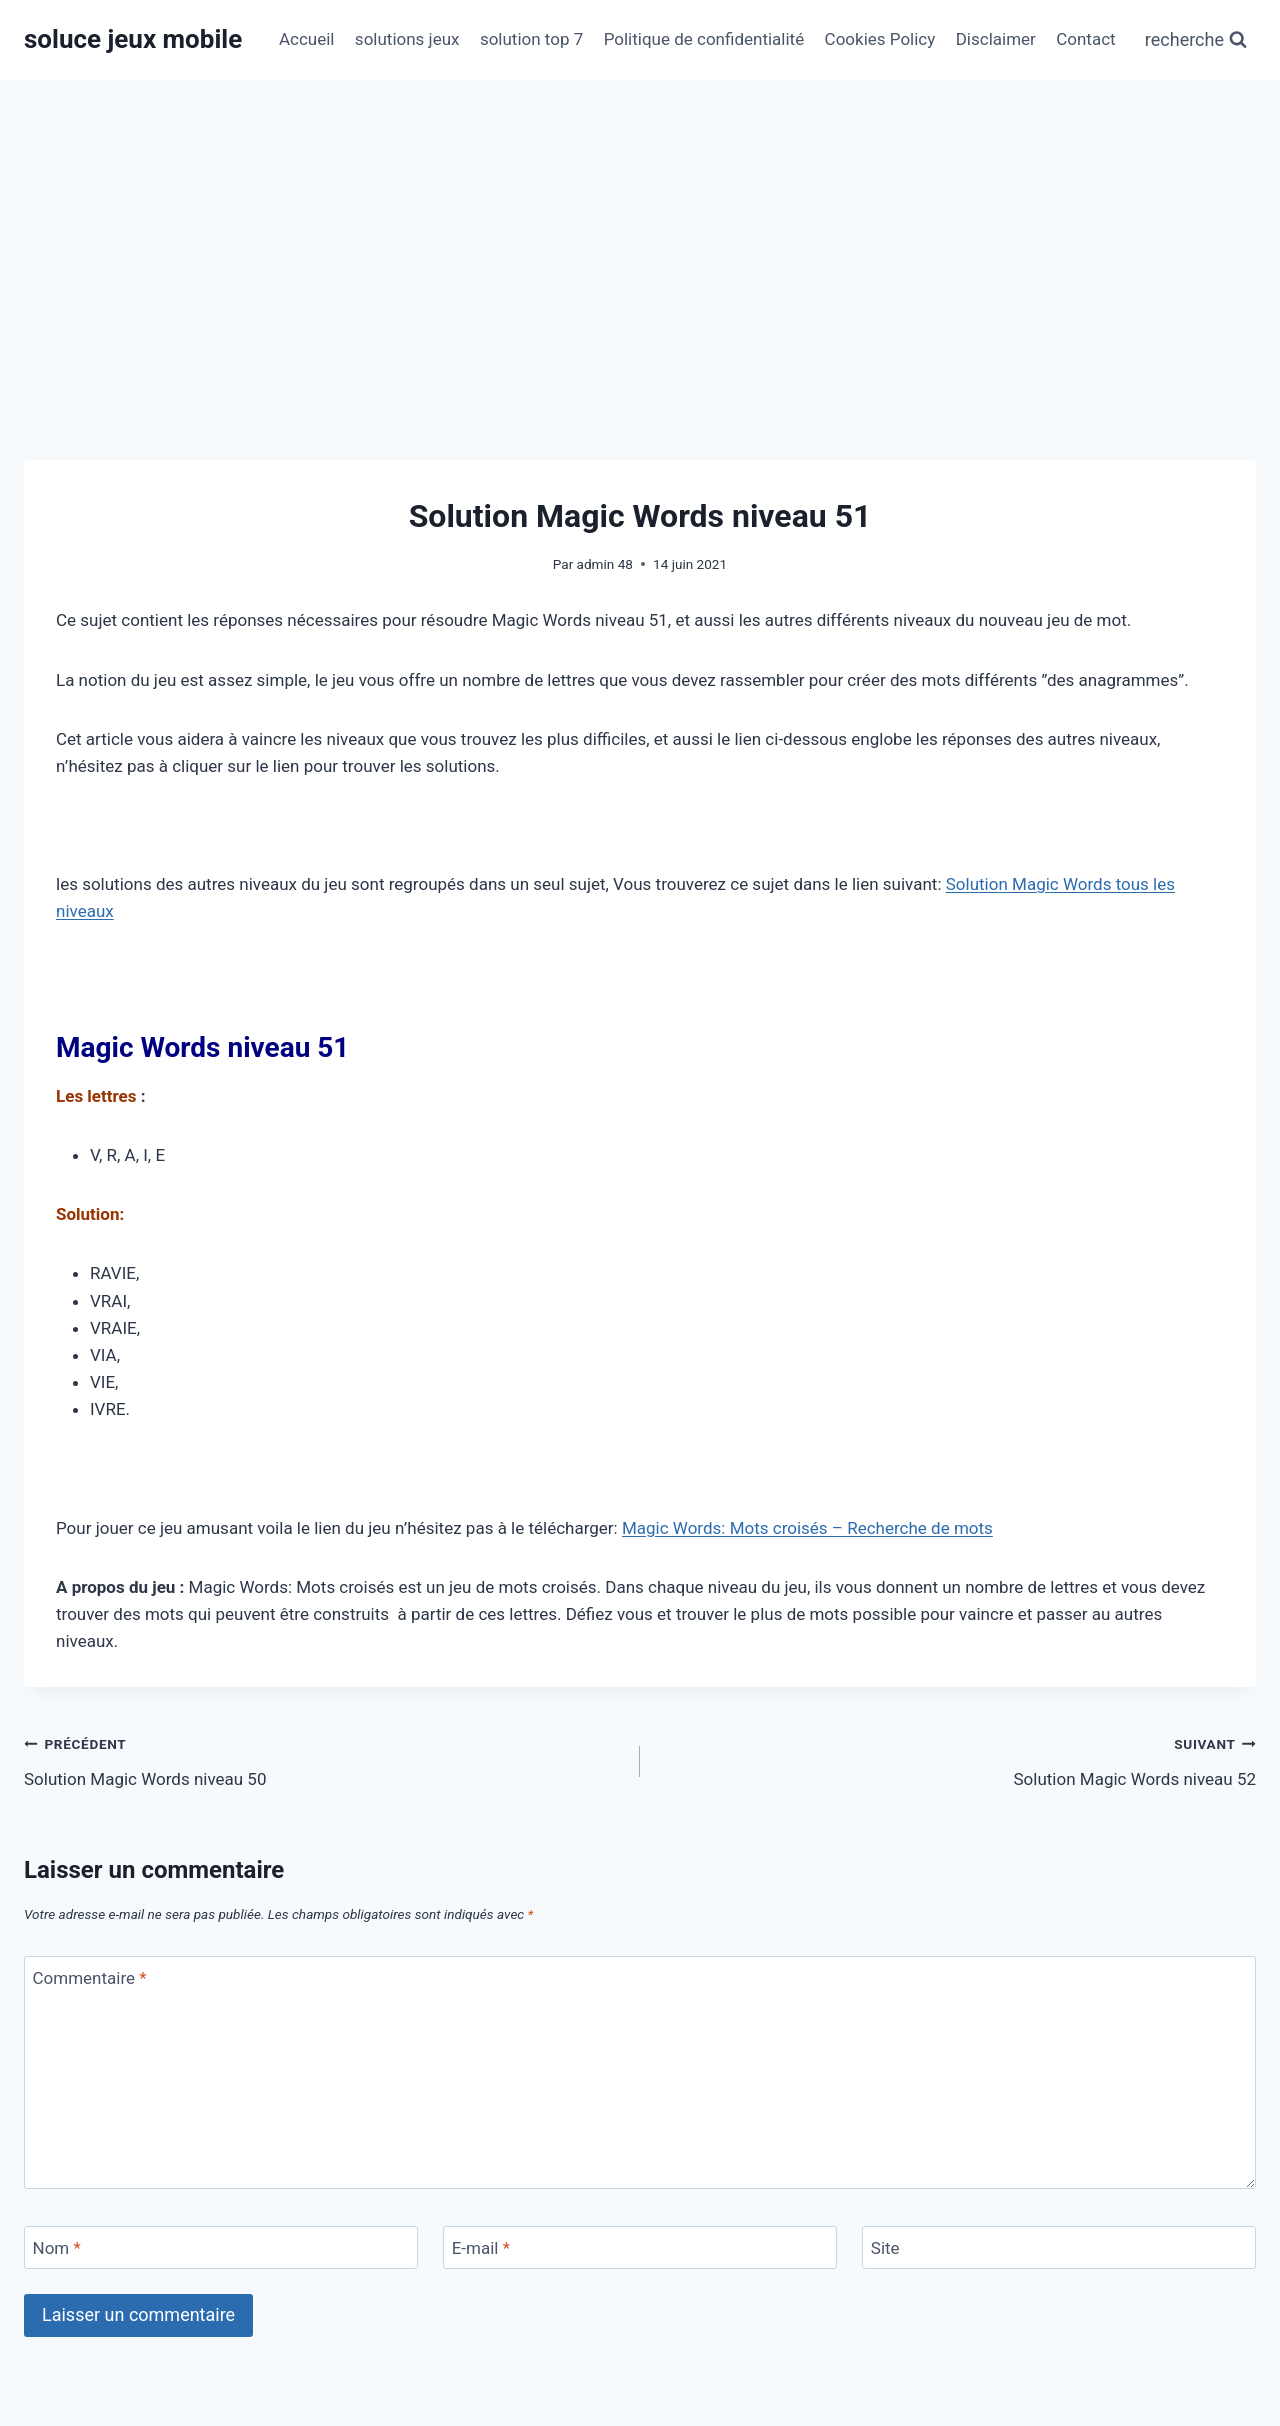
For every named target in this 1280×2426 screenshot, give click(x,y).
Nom (57, 2248)
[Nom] (221, 2247)
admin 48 (605, 564)
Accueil (307, 39)
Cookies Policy (880, 39)
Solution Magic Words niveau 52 (956, 1759)
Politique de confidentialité (704, 39)
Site (885, 2248)
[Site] (1059, 2247)
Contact (1085, 39)
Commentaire (90, 1978)
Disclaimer (996, 39)
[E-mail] (640, 2247)
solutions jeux (407, 39)
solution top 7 (531, 39)
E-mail (481, 2248)
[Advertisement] (640, 230)
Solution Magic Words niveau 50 (323, 1759)
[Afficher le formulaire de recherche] (1196, 40)
